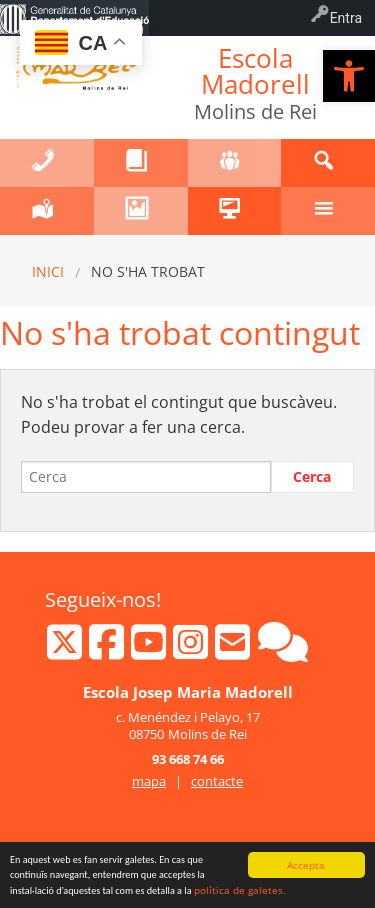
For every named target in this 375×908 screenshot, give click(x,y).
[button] (349, 76)
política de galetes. (240, 890)
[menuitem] (74, 18)
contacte (217, 781)
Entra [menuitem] (346, 18)
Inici (48, 271)
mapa (149, 781)
